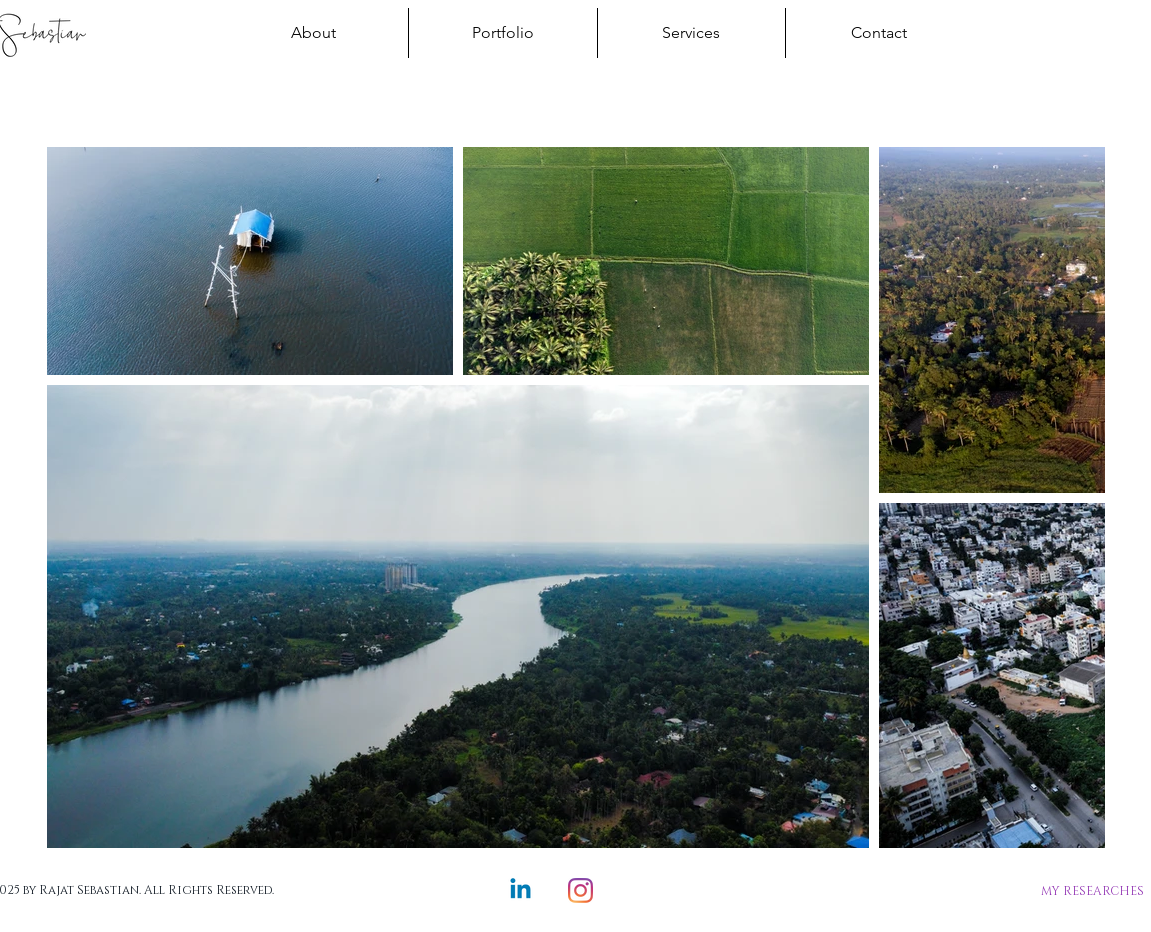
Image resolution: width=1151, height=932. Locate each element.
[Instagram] (580, 890)
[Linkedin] (520, 890)
